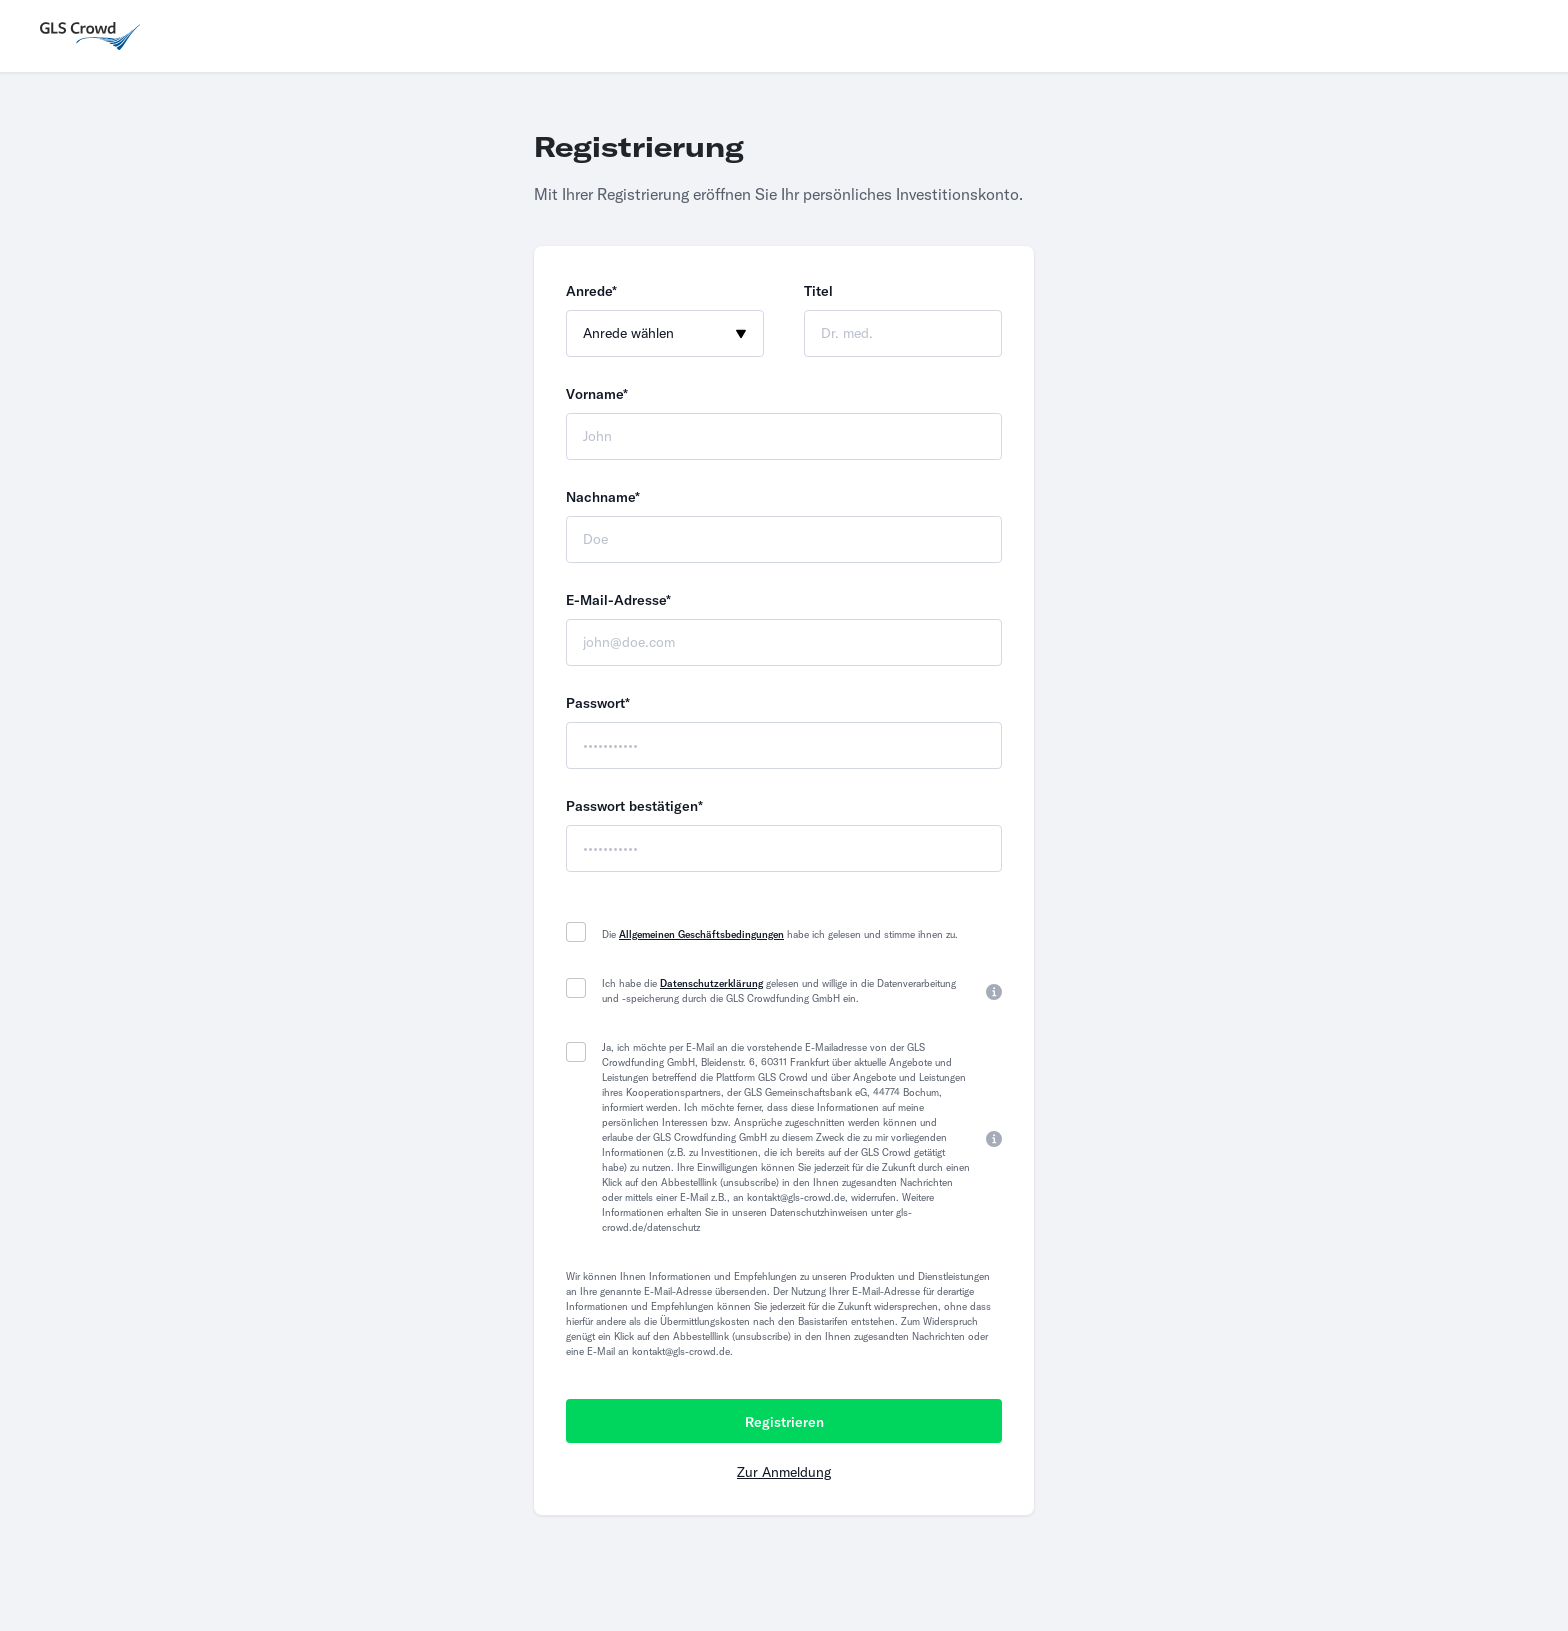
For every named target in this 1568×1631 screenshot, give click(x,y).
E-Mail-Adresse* (618, 600)
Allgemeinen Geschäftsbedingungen (701, 934)
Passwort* (598, 703)
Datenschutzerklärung (711, 983)
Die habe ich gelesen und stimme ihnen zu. (780, 934)
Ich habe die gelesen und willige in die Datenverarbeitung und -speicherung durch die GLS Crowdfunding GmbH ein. (779, 991)
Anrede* (591, 291)
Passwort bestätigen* (634, 806)
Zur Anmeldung (784, 1472)
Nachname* (603, 497)
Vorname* (597, 394)
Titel (818, 291)
